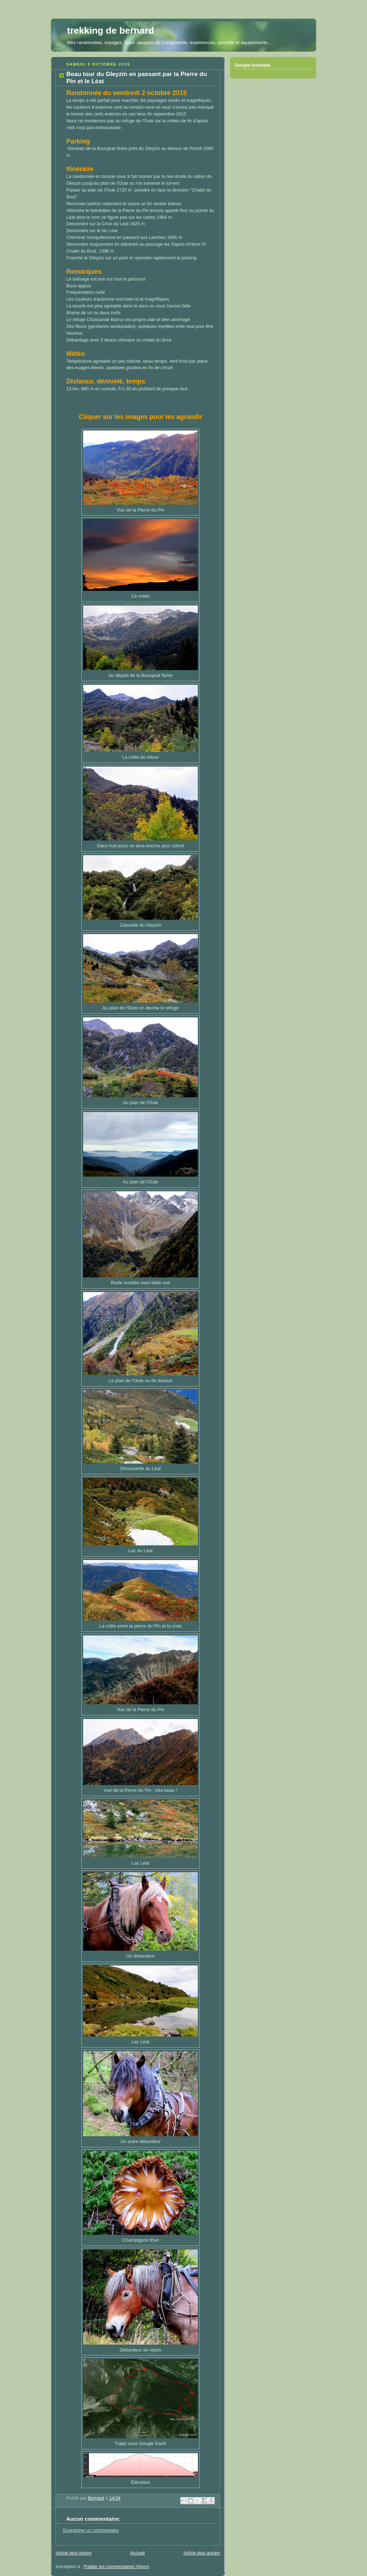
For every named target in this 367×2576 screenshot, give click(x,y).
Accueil (137, 2553)
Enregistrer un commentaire (91, 2530)
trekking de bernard (110, 30)
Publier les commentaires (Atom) (116, 2566)
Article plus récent (73, 2553)
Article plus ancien (202, 2553)
